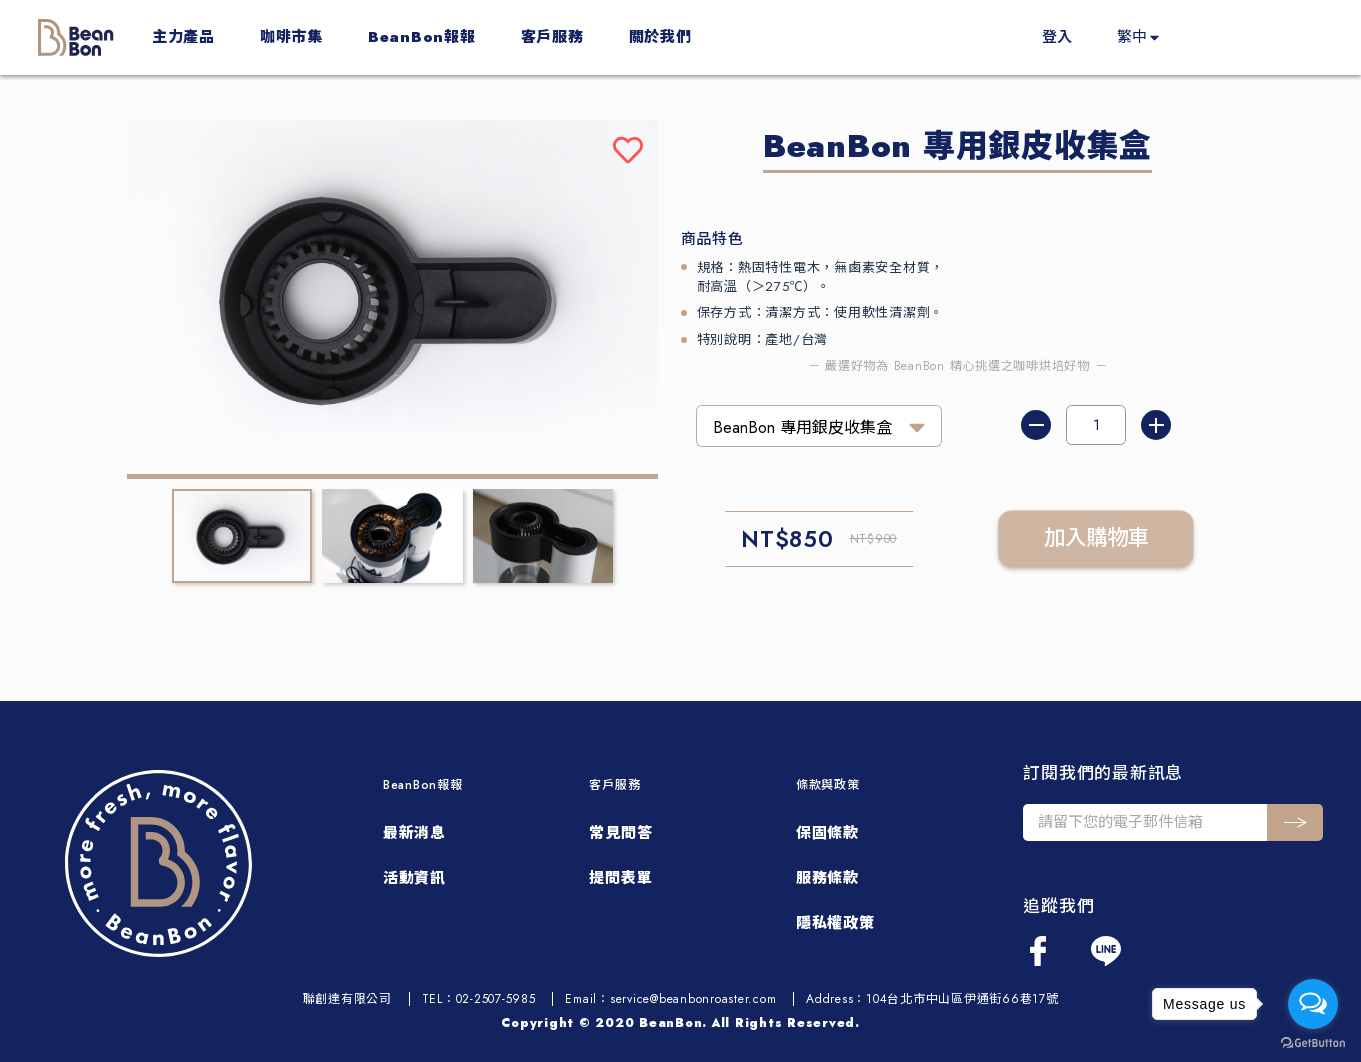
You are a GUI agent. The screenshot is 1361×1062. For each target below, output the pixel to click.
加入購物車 (1096, 538)
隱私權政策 (835, 923)
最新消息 (414, 833)
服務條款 (827, 878)
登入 (1057, 37)
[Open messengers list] (1313, 1004)
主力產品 (183, 37)
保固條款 (827, 833)
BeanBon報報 (422, 37)
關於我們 (660, 37)
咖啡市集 (291, 37)
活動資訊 (414, 878)
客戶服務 (552, 37)
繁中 (1132, 37)
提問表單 (620, 878)
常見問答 (620, 833)
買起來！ (1262, 37)
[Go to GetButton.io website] (1313, 1042)
